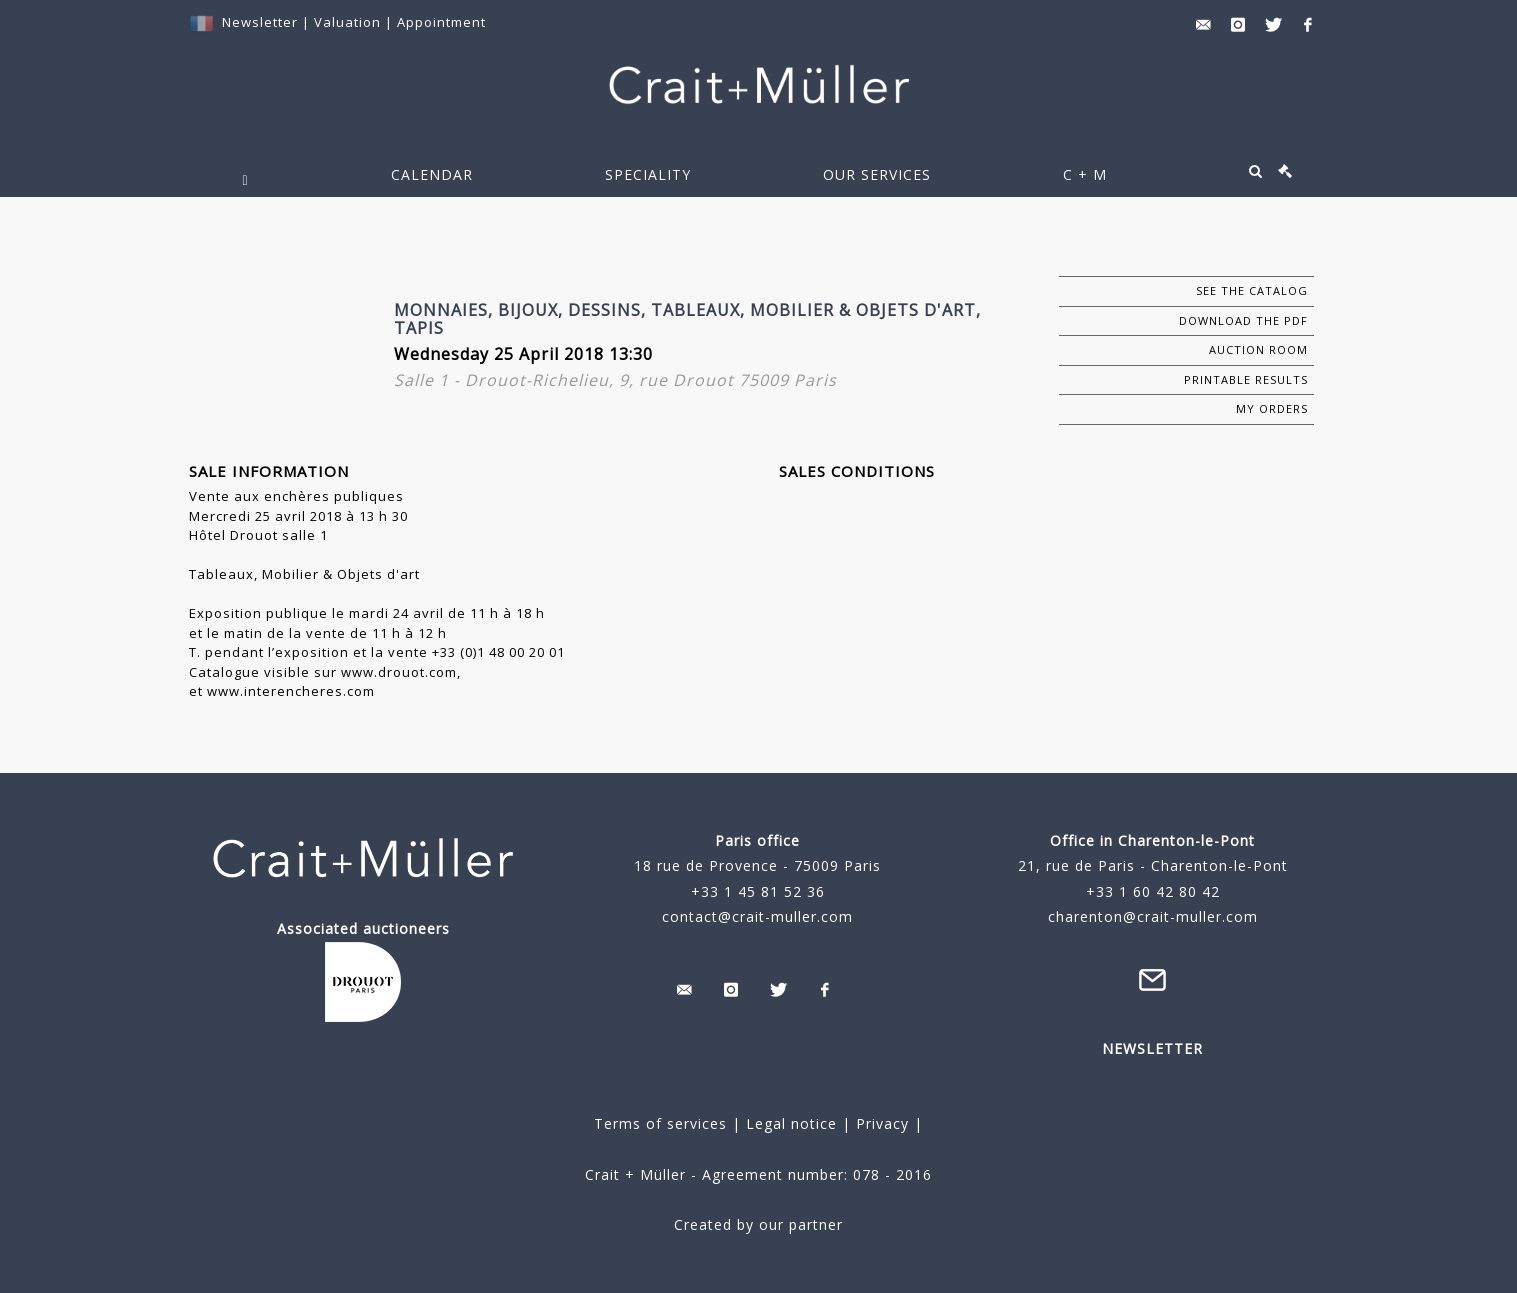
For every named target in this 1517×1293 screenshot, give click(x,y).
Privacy (880, 1123)
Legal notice (791, 1123)
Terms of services (660, 1123)
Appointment (441, 22)
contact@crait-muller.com (757, 916)
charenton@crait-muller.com (1153, 916)
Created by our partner (758, 1224)
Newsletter (260, 22)
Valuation (347, 22)
